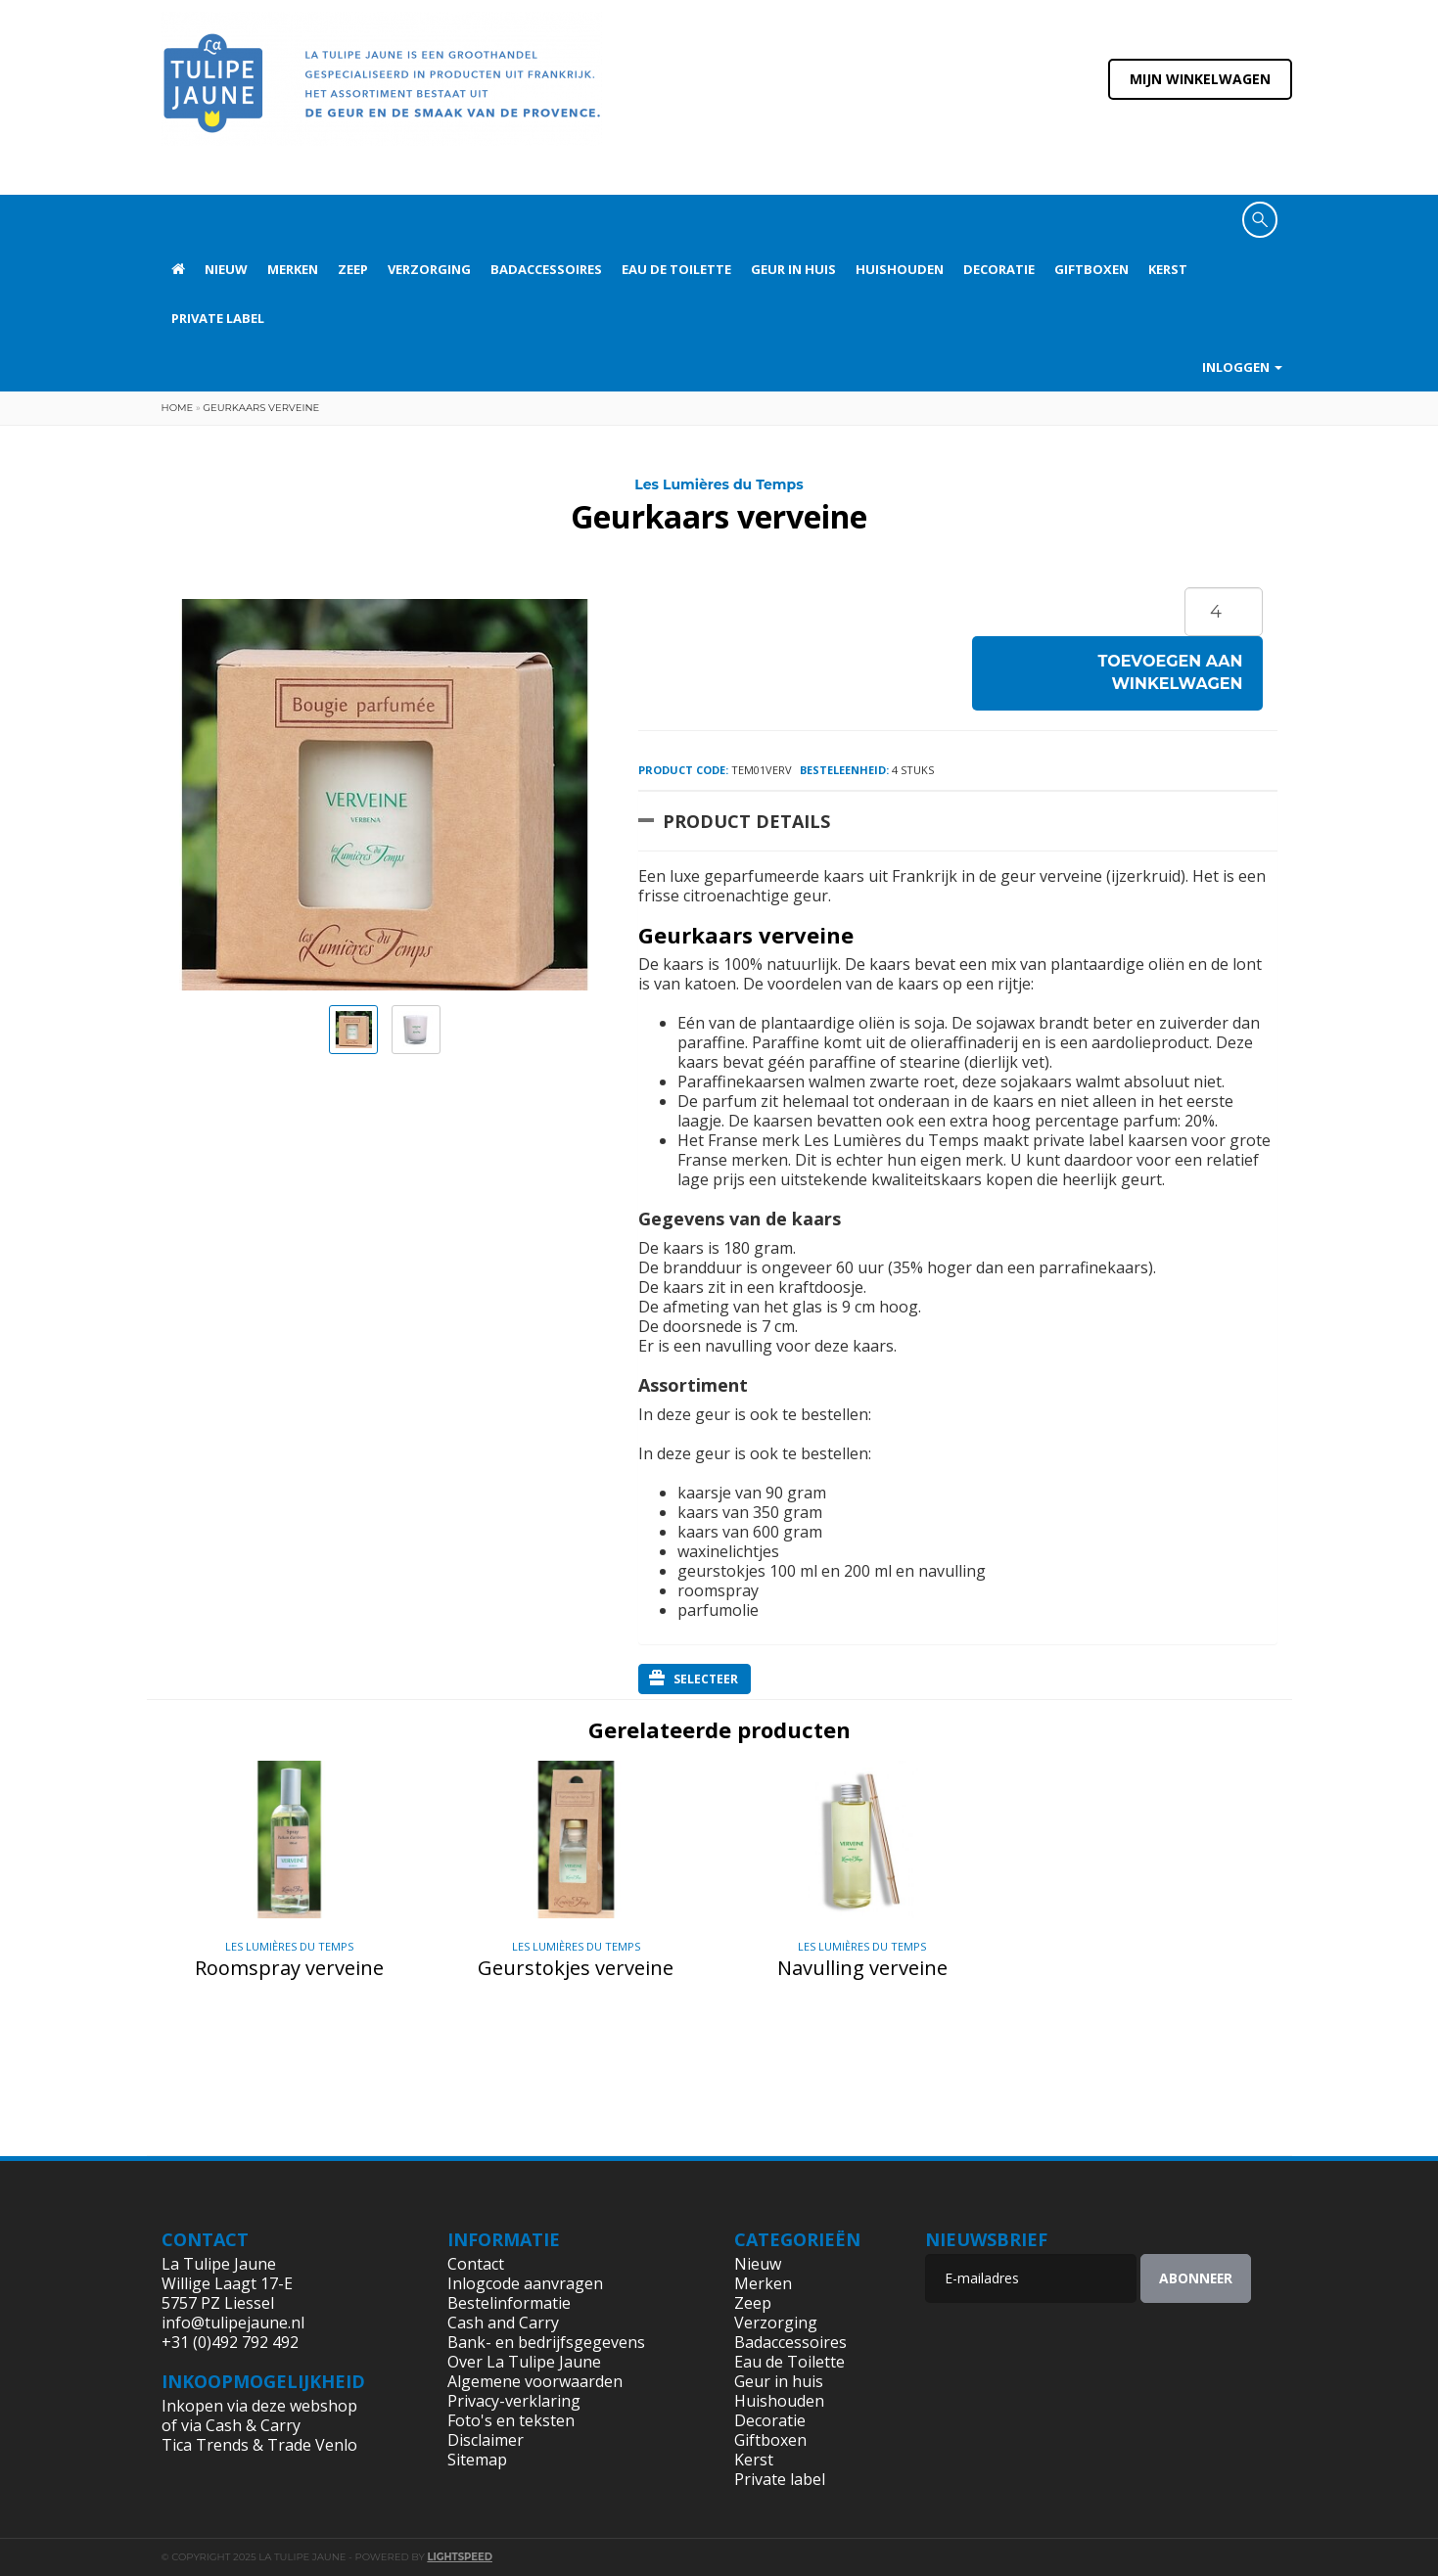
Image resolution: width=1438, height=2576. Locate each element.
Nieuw (226, 269)
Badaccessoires (546, 269)
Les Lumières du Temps (718, 484)
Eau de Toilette (676, 269)
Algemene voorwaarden (535, 2381)
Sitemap (477, 2459)
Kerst (1167, 269)
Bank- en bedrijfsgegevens (546, 2342)
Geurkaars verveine (261, 407)
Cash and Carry (503, 2322)
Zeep (353, 269)
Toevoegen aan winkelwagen (1170, 672)
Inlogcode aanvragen (525, 2283)
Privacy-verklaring (513, 2401)
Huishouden (900, 269)
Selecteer (693, 1678)
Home (178, 407)
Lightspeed (459, 2557)
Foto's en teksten (511, 2420)
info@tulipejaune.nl (233, 2322)
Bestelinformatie (509, 2303)
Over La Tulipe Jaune (524, 2361)
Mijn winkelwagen (1200, 78)
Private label (217, 318)
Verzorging (429, 269)
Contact (475, 2264)
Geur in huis (793, 269)
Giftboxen (1091, 269)
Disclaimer (485, 2440)
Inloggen (1242, 367)
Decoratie (999, 269)
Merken (292, 269)
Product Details (746, 821)
